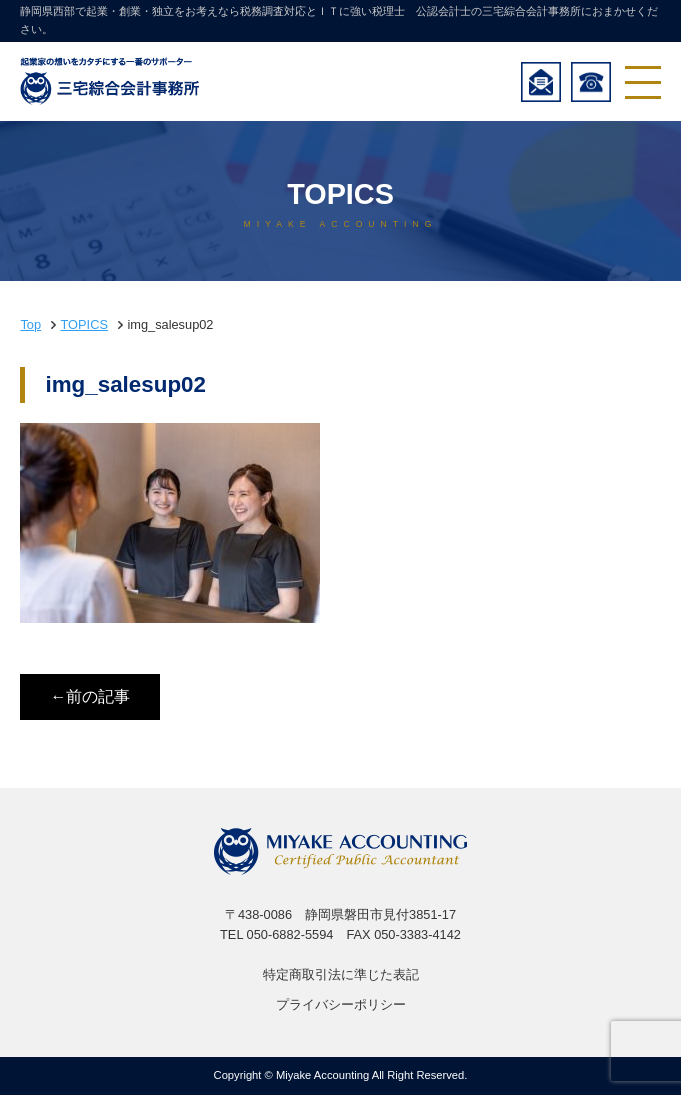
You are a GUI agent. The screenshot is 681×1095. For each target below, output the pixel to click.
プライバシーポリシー (341, 1004)
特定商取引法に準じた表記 (341, 974)
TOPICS (84, 324)
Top (30, 324)
